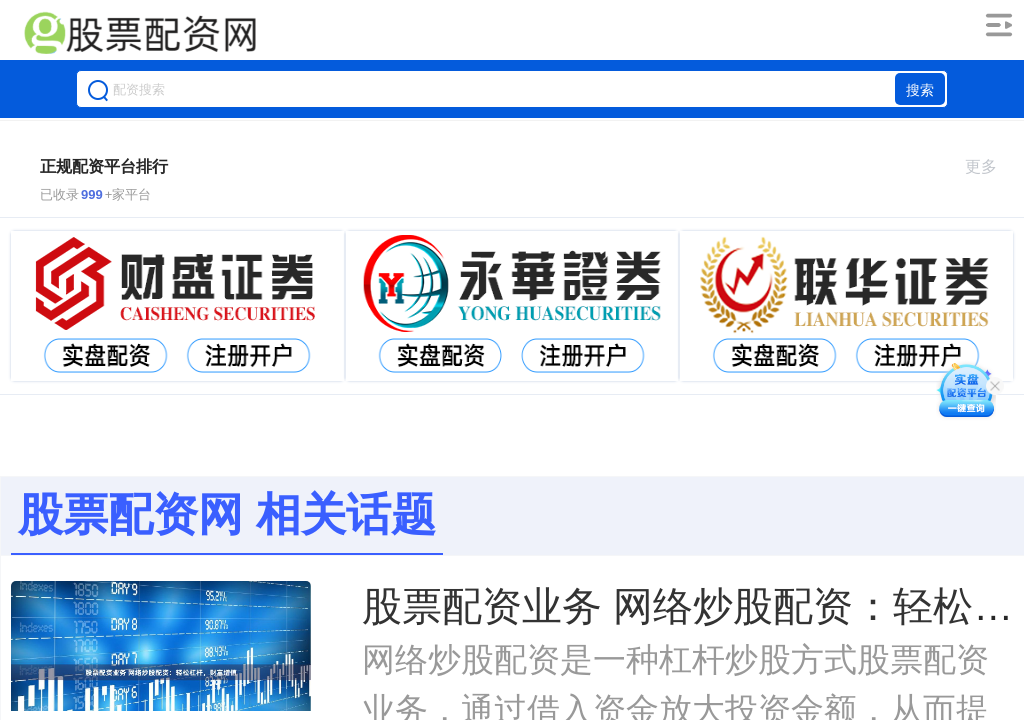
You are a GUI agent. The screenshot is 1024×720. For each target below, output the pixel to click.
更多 (989, 166)
